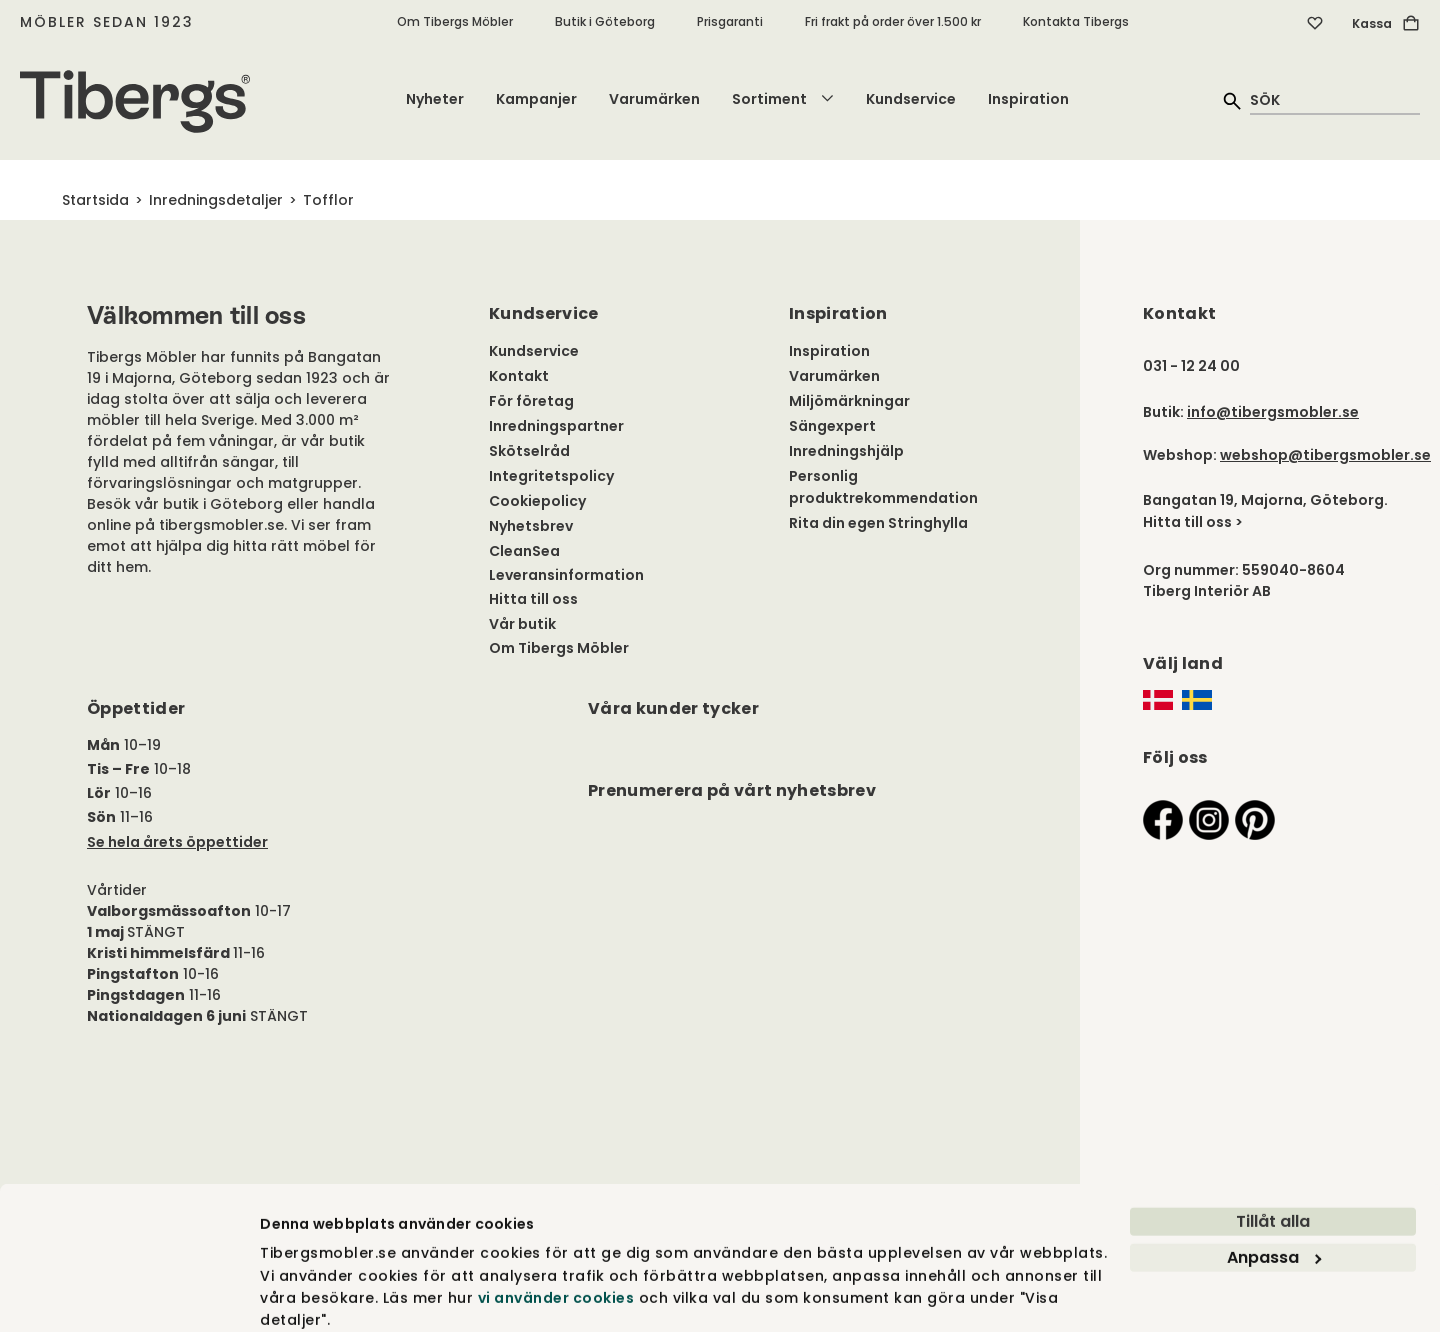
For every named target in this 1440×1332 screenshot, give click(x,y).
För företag (531, 401)
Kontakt (519, 376)
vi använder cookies (556, 1220)
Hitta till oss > (1193, 522)
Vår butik (522, 624)
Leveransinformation (566, 575)
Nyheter (435, 99)
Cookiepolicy (537, 501)
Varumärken (654, 99)
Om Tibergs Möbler (455, 21)
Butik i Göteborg (605, 21)
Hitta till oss (533, 599)
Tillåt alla (1273, 1143)
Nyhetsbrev (531, 526)
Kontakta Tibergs (1076, 21)
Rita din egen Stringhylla (878, 523)
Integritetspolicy (551, 476)
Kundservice (911, 99)
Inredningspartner (556, 426)
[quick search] (1335, 99)
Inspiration (1028, 99)
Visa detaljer (307, 1294)
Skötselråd (529, 451)
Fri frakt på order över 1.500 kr (893, 21)
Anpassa (1274, 1179)
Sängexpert (832, 426)
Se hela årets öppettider (177, 842)
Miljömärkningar (849, 401)
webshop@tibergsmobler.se (1325, 455)
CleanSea (524, 551)
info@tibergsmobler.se (1273, 412)
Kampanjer (536, 99)
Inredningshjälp (846, 451)
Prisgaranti (730, 21)
